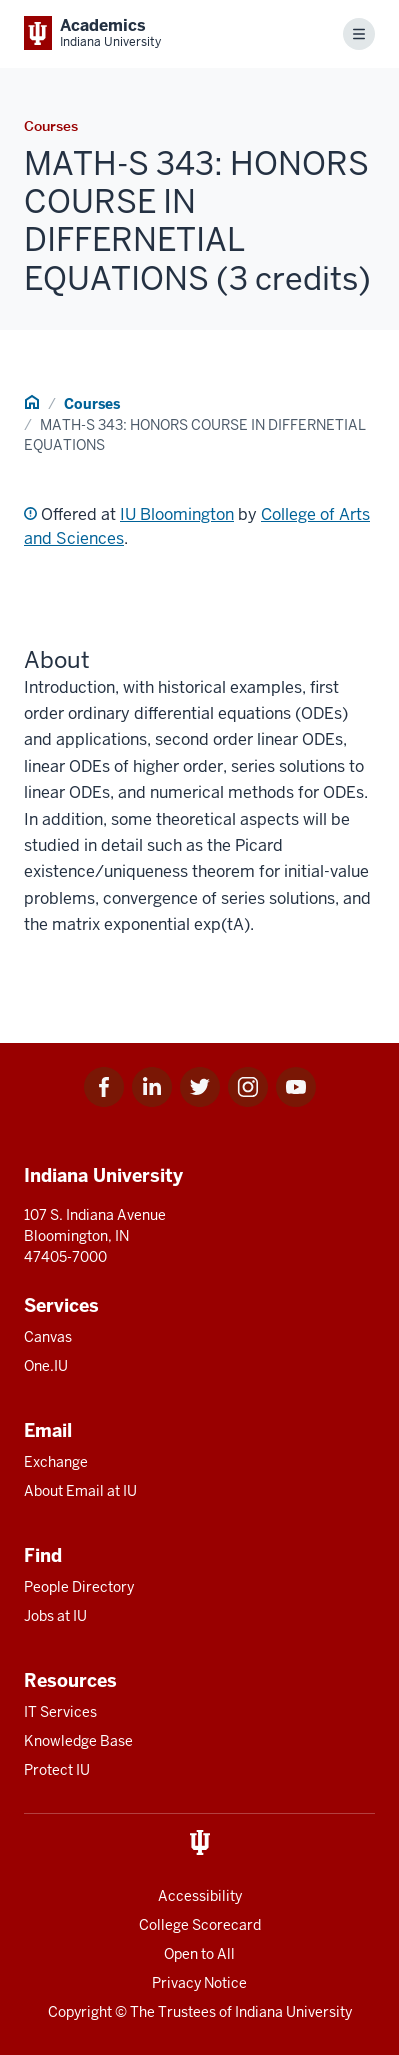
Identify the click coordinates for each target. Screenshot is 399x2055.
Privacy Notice (199, 1983)
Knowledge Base (78, 1741)
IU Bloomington (177, 514)
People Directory (79, 1587)
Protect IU (57, 1770)
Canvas (48, 1337)
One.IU (46, 1366)
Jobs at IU (55, 1616)
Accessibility (200, 1896)
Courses (92, 404)
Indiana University (293, 2012)
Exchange (56, 1462)
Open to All (199, 1954)
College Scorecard (200, 1925)
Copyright (80, 2012)
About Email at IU (80, 1491)
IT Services (60, 1712)
